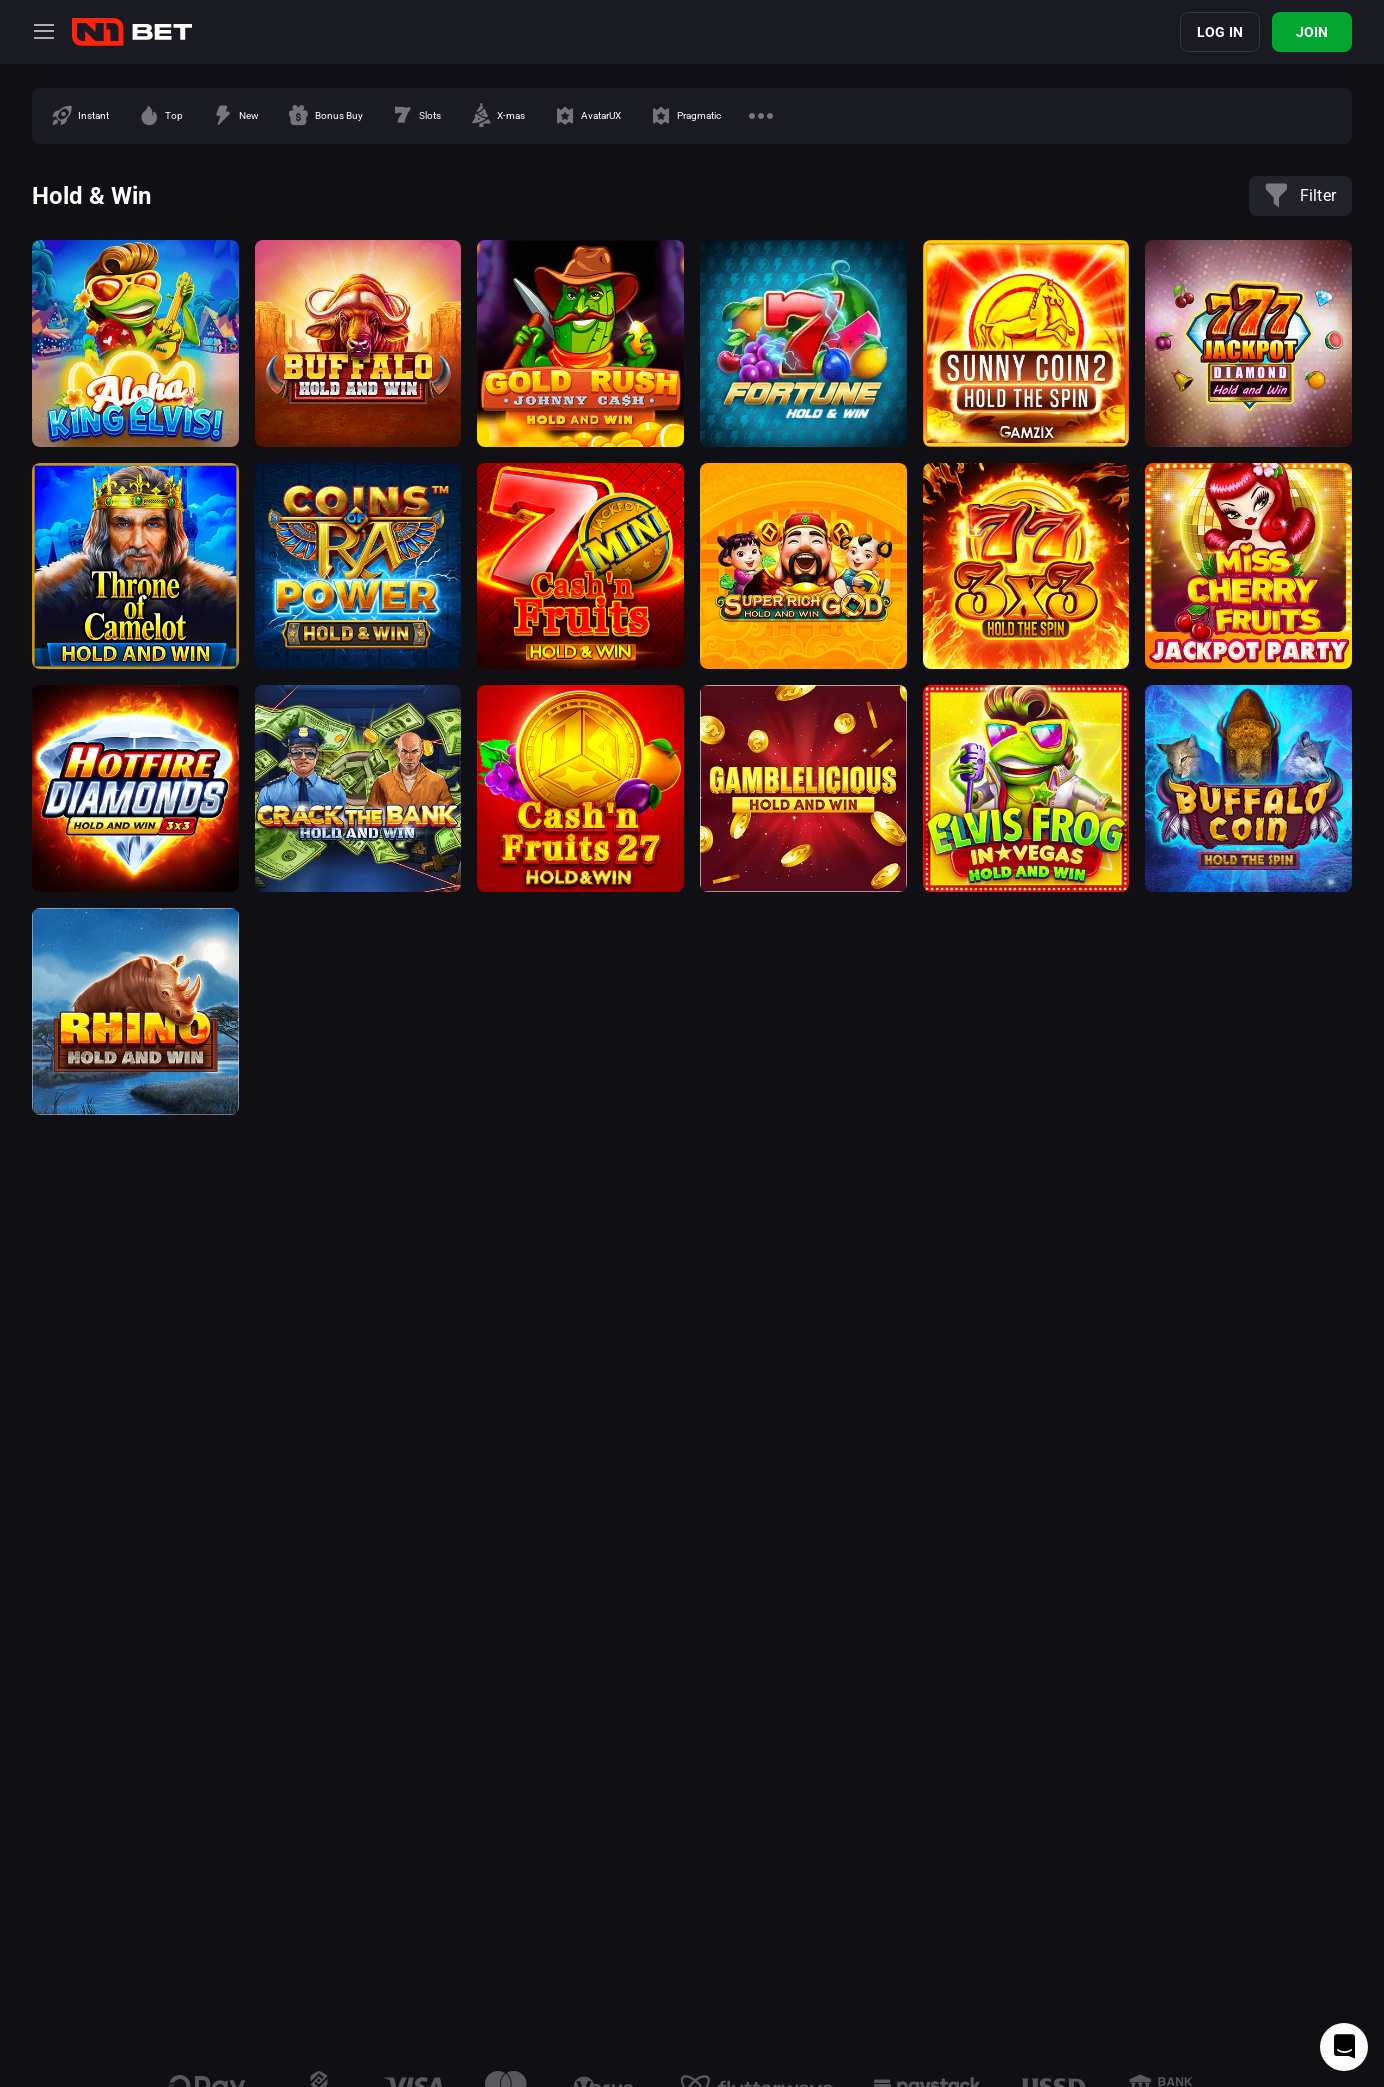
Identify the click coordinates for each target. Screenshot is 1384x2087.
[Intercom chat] (1344, 2047)
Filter (1300, 196)
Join (1312, 32)
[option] (79, 116)
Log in (1220, 32)
